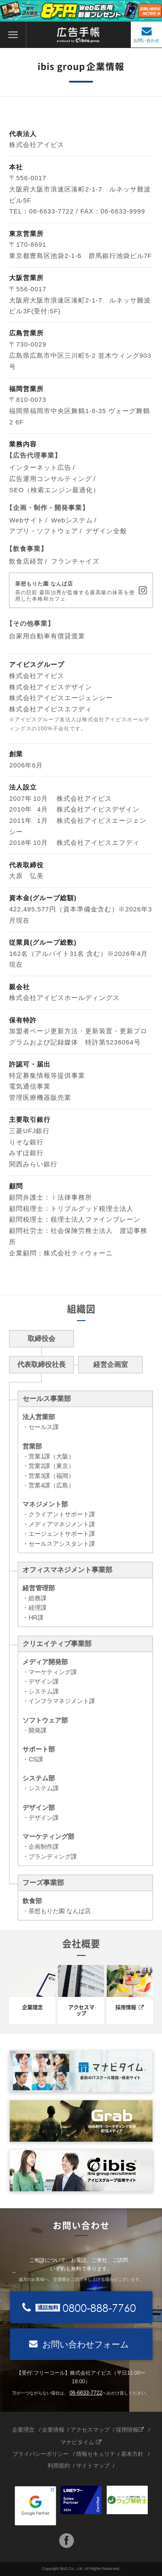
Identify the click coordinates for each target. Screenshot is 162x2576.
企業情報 (53, 2429)
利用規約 (59, 2465)
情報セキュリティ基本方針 (109, 2454)
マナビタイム (81, 2442)
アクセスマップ (90, 2429)
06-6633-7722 (86, 2393)
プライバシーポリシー (41, 2454)
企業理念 (24, 2429)
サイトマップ (93, 2465)
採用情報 (130, 2429)
